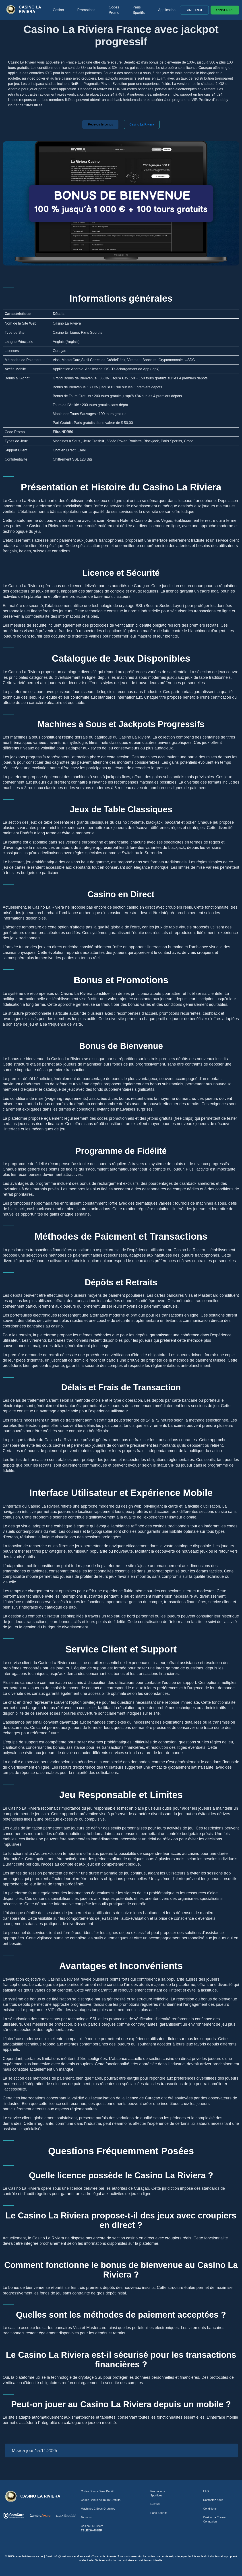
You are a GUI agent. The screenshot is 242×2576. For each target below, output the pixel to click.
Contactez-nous (213, 2500)
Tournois (86, 2517)
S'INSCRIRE (194, 10)
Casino (58, 10)
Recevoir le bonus (100, 124)
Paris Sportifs (158, 2512)
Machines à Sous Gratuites (98, 2508)
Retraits (155, 2504)
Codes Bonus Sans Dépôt (97, 2491)
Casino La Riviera (141, 124)
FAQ (206, 2491)
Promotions (86, 10)
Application (167, 10)
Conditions (209, 2508)
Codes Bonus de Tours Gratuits (100, 2500)
